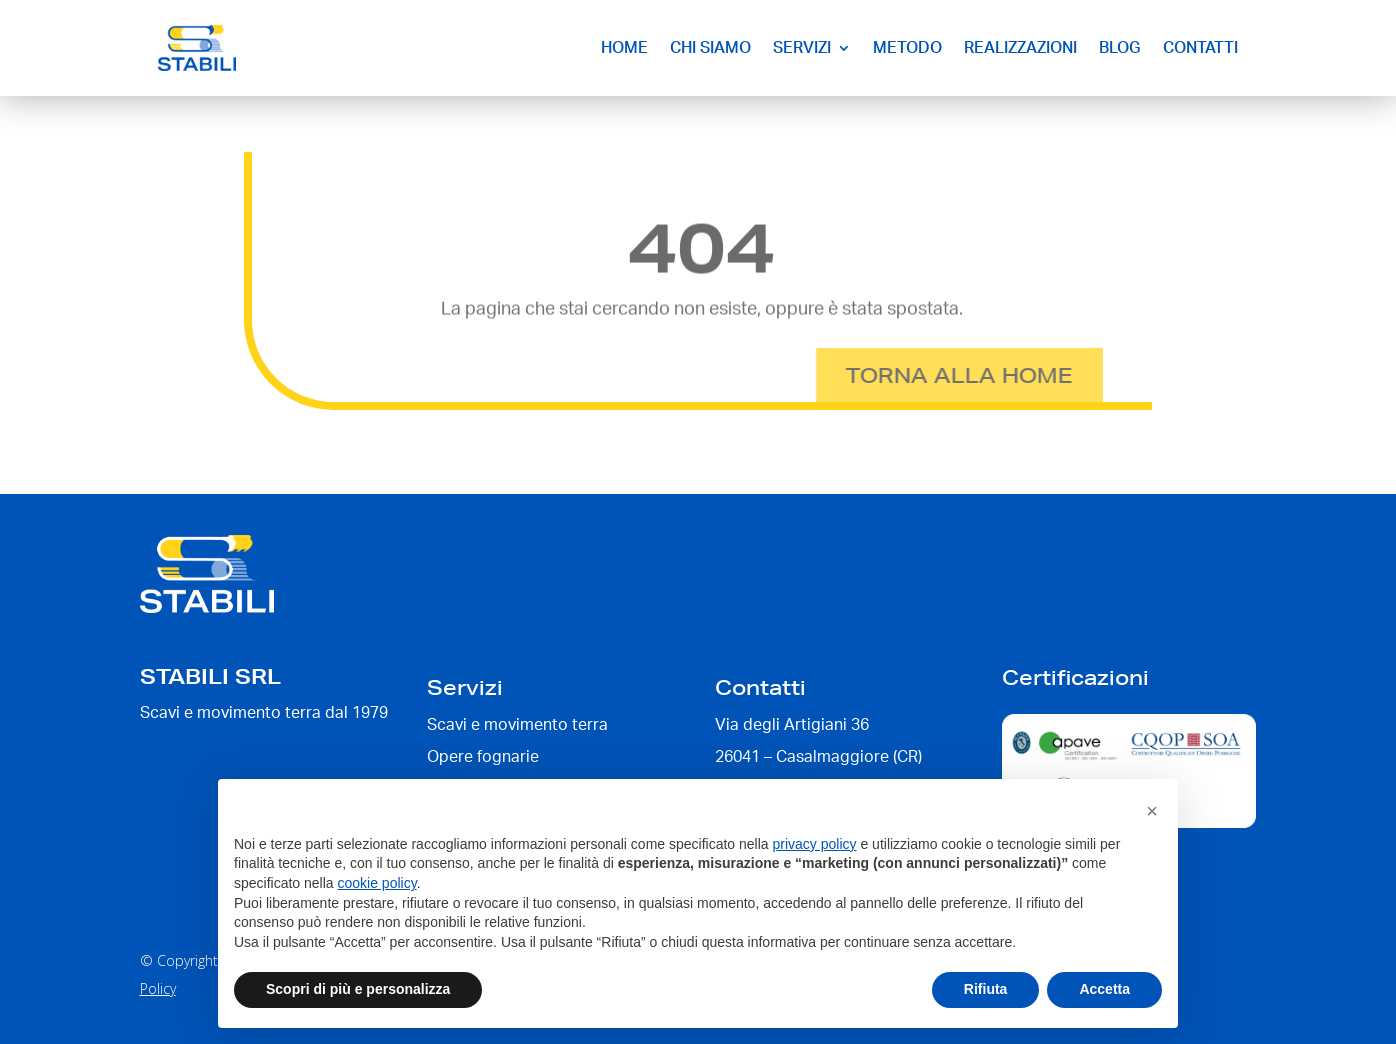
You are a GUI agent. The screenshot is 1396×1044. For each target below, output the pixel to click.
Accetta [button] (1104, 989)
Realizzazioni (1020, 48)
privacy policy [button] (815, 844)
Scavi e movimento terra (517, 725)
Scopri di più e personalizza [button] (358, 989)
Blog (1120, 48)
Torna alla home (918, 375)
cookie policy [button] (377, 883)
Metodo (907, 48)
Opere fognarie (483, 757)
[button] (1152, 811)
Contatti (1200, 48)
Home (624, 48)
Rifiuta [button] (986, 989)
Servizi (802, 48)
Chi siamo (710, 48)
